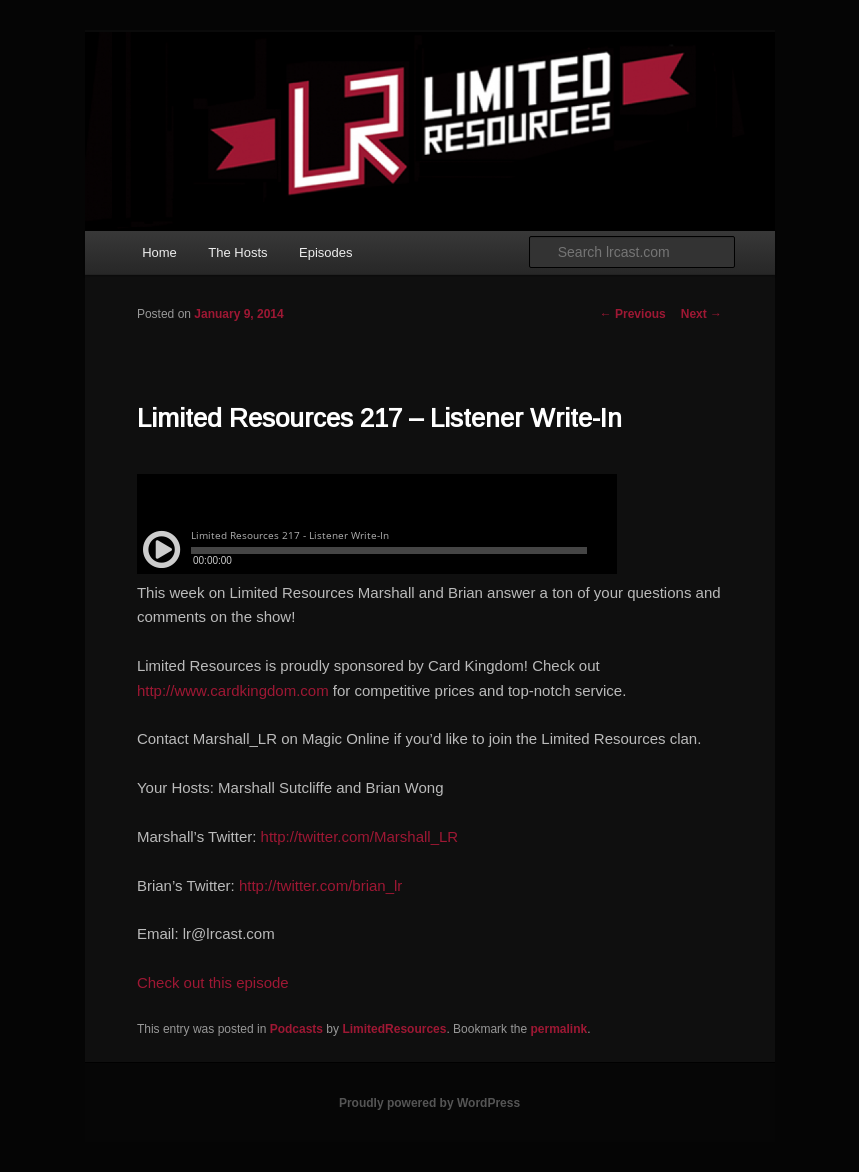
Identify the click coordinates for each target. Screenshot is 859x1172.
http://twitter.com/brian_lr (320, 885)
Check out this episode (213, 982)
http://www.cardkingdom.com (233, 690)
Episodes (325, 252)
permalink (558, 1029)
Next (701, 314)
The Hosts (237, 252)
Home (159, 252)
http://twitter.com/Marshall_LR (360, 836)
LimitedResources (394, 1029)
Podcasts (296, 1029)
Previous (633, 314)
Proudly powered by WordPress (429, 1103)
